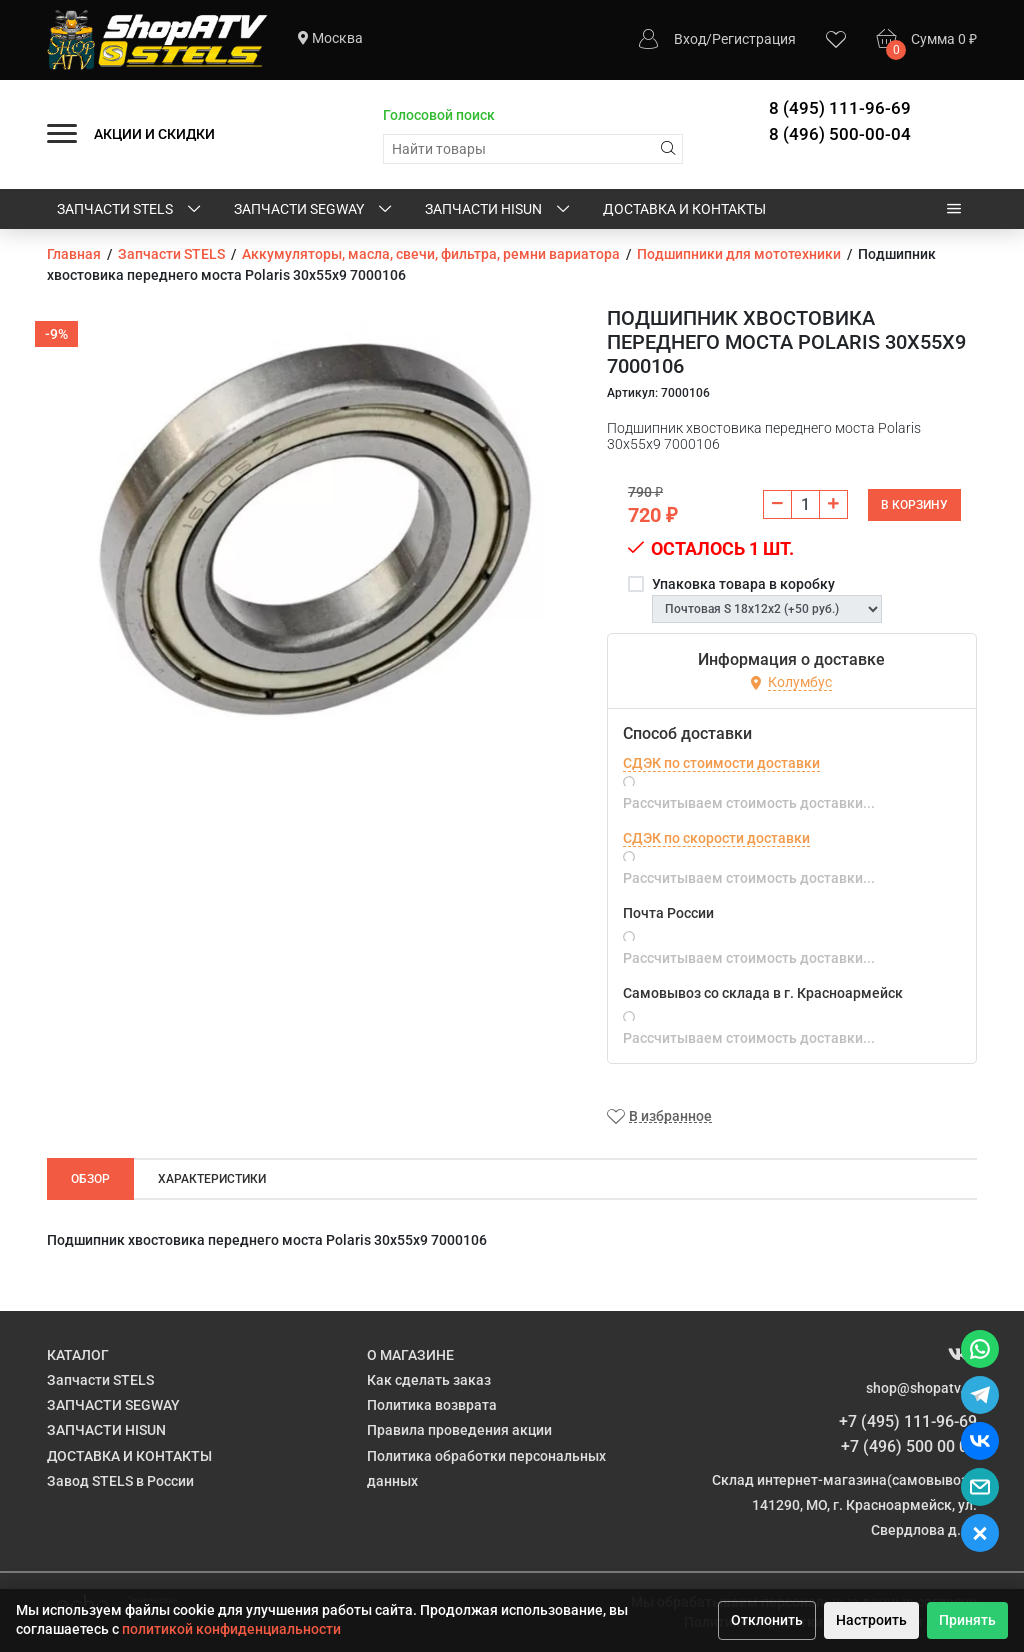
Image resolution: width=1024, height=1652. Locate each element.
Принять (967, 1620)
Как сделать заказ (429, 1380)
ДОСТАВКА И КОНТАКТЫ (684, 209)
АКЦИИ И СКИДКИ (154, 134)
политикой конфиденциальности (231, 1629)
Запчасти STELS (130, 210)
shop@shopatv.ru (921, 1388)
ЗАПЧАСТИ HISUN (499, 210)
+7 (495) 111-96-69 (908, 1421)
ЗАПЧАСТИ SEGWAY (314, 210)
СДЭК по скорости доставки (716, 838)
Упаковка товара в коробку (743, 584)
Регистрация (754, 39)
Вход (690, 39)
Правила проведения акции (459, 1430)
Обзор (90, 1179)
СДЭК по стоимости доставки (721, 763)
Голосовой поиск (439, 115)
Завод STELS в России (120, 1481)
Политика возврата (432, 1405)
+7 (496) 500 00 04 (909, 1446)
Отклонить (767, 1620)
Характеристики (212, 1179)
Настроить (871, 1620)
